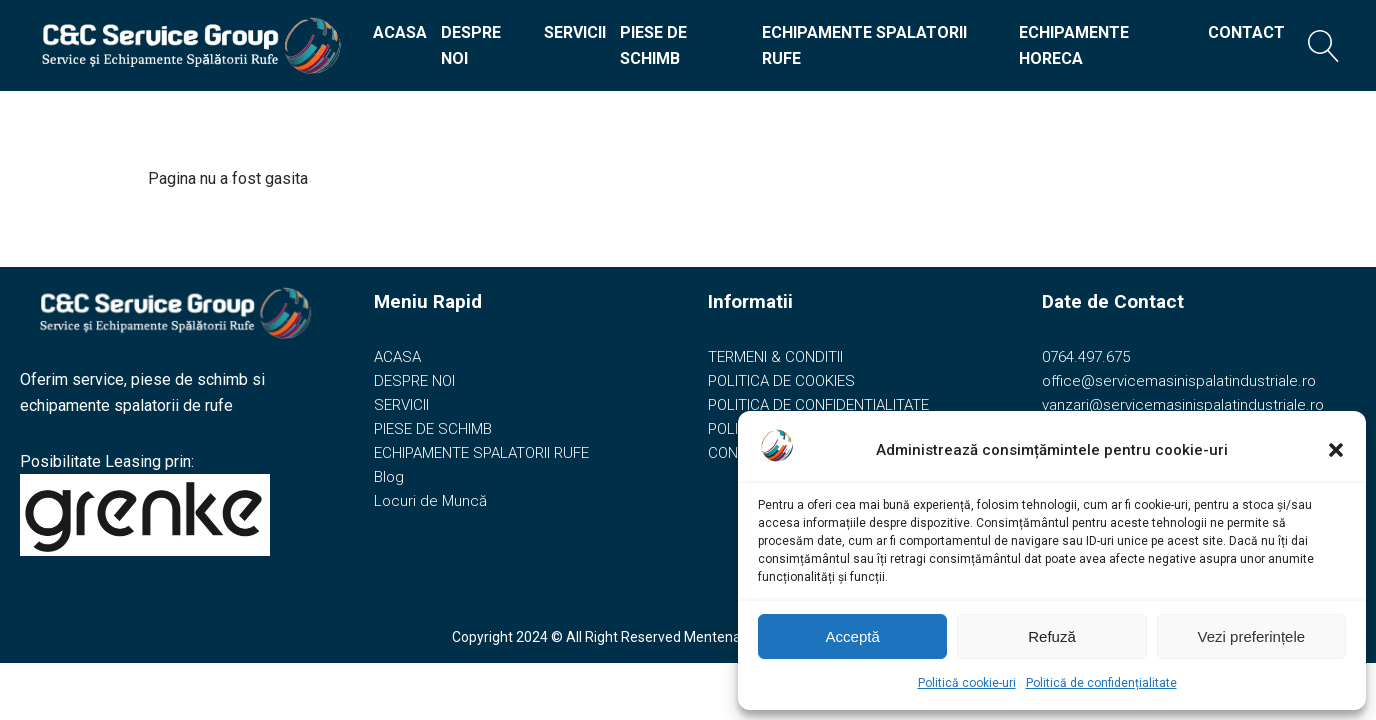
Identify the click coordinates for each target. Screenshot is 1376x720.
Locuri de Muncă (430, 501)
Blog (389, 477)
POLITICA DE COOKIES (781, 381)
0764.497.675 (1086, 357)
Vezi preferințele (1252, 636)
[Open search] (1324, 46)
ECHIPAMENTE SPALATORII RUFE (864, 45)
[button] (1336, 450)
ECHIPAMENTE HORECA (1074, 45)
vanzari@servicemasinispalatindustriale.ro (1183, 405)
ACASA (400, 32)
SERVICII (575, 32)
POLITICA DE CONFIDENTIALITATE (818, 405)
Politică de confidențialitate (1101, 683)
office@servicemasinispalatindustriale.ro (1179, 381)
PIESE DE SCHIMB (653, 45)
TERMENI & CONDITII (775, 357)
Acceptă (853, 636)
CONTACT (1246, 32)
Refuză (1052, 636)
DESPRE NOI (471, 45)
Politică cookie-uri (967, 683)
